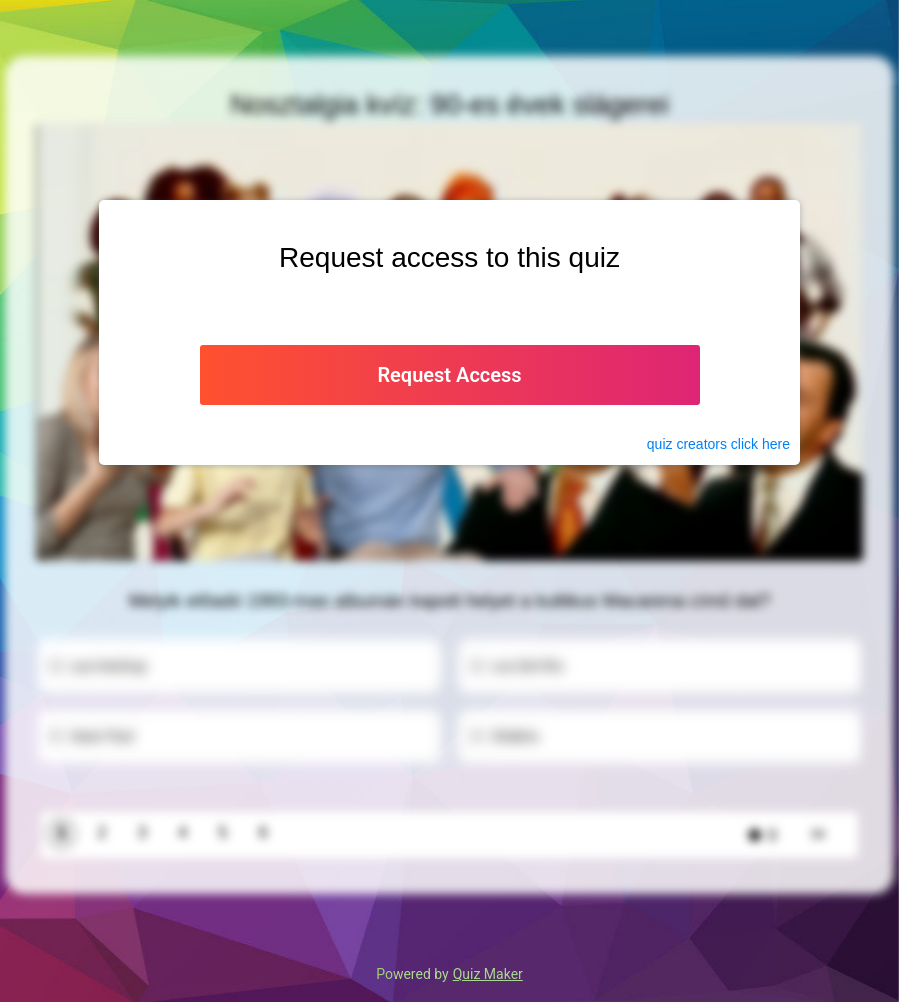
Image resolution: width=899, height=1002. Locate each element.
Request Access (449, 375)
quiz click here (718, 444)
